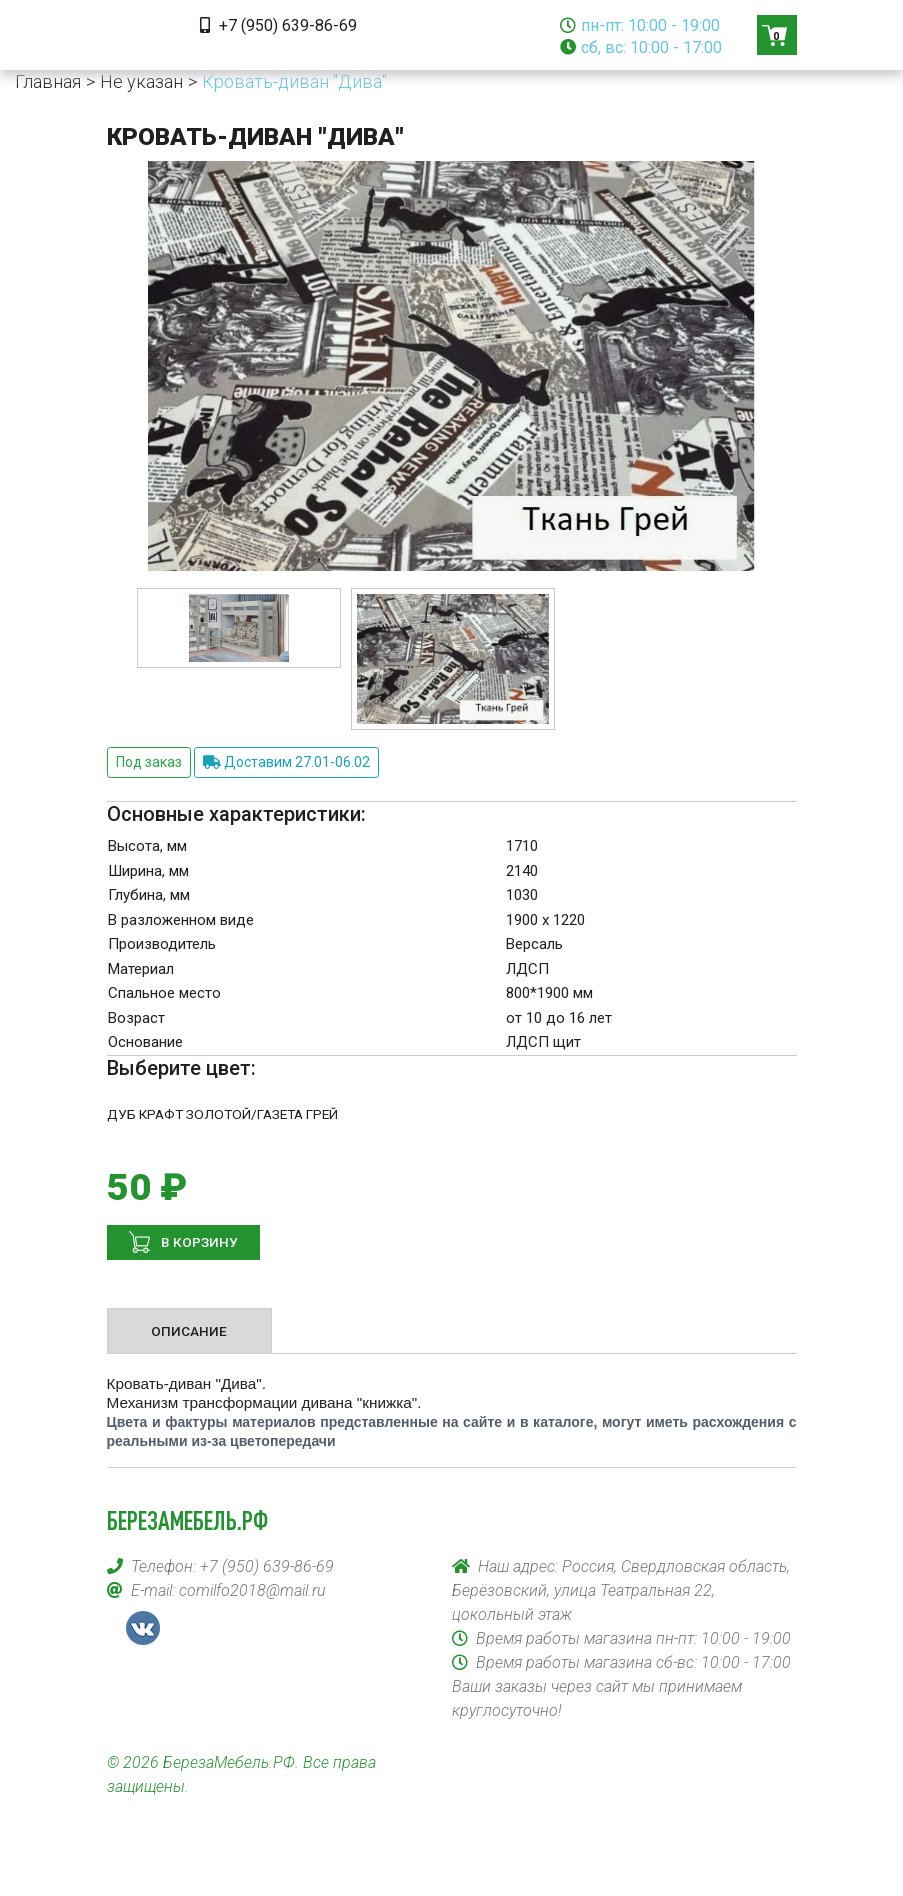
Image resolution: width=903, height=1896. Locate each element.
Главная (48, 81)
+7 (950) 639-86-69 (278, 25)
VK (143, 1628)
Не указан (141, 81)
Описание (189, 1331)
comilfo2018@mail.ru (252, 1590)
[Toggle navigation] (135, 35)
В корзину (198, 1242)
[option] (239, 627)
